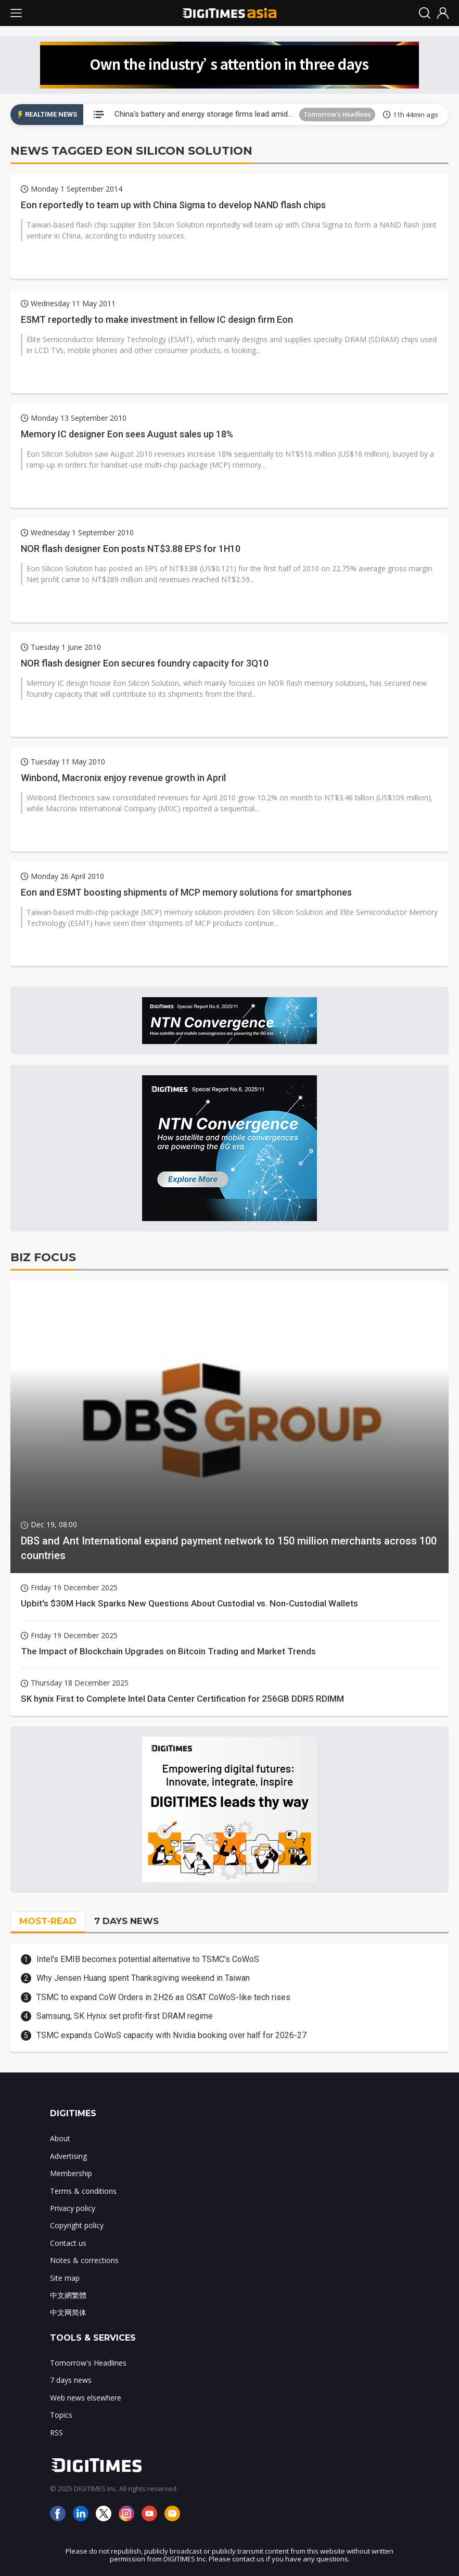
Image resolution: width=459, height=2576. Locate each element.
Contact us (68, 2243)
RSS (56, 2432)
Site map (65, 2278)
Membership (71, 2173)
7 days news (71, 2380)
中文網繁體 (68, 2295)
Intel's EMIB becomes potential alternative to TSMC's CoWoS (147, 1959)
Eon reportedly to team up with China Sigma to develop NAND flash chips (173, 204)
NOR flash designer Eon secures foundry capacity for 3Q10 (145, 663)
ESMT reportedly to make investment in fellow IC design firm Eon (157, 319)
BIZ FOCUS (43, 1257)
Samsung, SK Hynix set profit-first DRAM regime (124, 2016)
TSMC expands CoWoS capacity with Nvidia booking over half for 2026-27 (171, 2035)
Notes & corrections (84, 2260)
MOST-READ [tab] (47, 1921)
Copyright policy (77, 2225)
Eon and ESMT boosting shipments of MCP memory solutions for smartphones (186, 892)
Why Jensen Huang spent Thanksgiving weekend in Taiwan (143, 1978)
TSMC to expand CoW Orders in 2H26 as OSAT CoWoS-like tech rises (163, 1997)
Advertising (68, 2156)
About (60, 2138)
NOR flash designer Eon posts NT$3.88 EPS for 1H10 (130, 548)
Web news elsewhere (85, 2398)
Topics (61, 2415)
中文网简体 (68, 2312)
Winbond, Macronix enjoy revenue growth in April (123, 777)
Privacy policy (72, 2208)
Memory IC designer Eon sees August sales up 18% (127, 434)
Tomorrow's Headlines (337, 114)
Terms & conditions (83, 2191)
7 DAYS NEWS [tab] (126, 1921)
